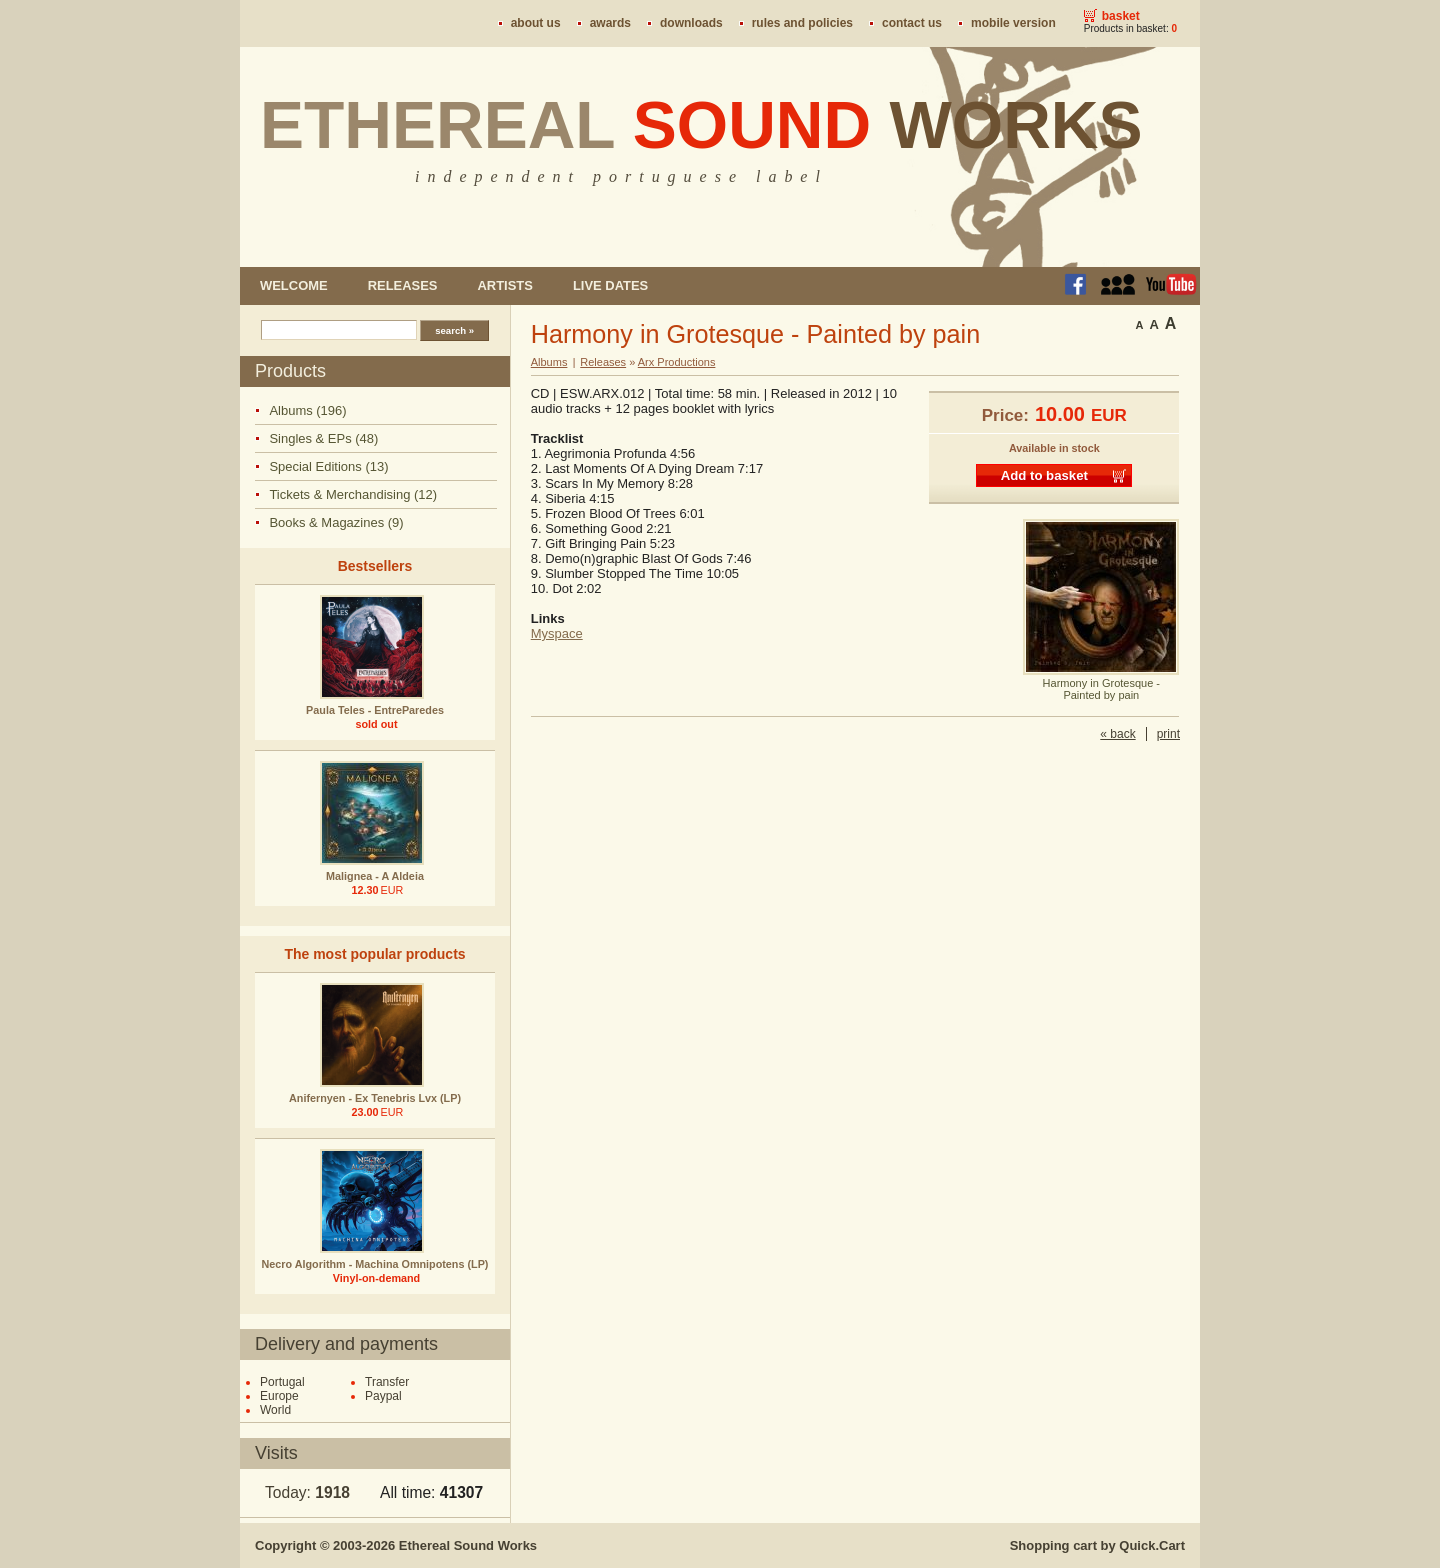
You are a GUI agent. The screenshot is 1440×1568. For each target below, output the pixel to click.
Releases (403, 285)
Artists (504, 285)
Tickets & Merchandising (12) (353, 494)
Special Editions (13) (328, 466)
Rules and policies (802, 23)
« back (1117, 734)
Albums (549, 362)
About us (536, 23)
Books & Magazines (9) (336, 522)
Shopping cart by (1097, 1545)
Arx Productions (677, 362)
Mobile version (1013, 23)
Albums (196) (307, 410)
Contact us (912, 23)
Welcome (294, 285)
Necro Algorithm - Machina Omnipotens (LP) (375, 1264)
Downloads (691, 23)
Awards (610, 23)
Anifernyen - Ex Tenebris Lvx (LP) (375, 1098)
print (1168, 734)
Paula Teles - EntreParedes (375, 710)
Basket (1121, 16)
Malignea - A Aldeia (375, 876)
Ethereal (701, 125)
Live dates (610, 285)
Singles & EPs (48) (323, 438)
